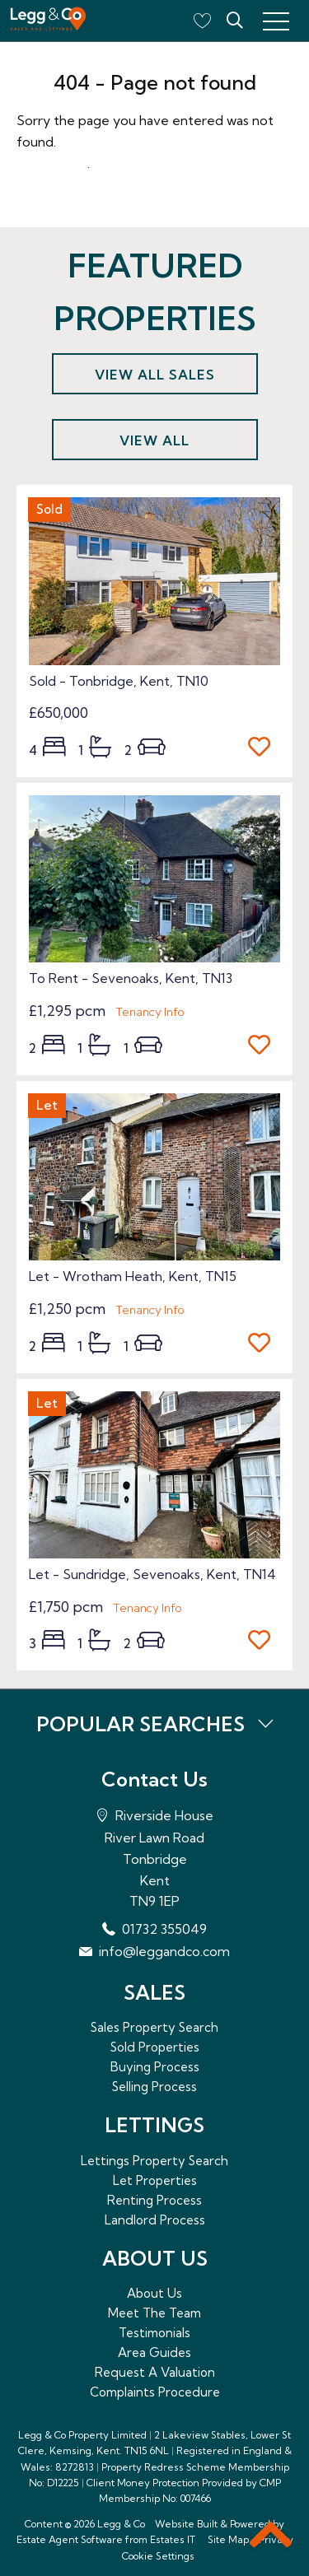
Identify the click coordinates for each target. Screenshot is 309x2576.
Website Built (186, 2524)
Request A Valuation (155, 2372)
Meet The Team (154, 2313)
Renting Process (154, 2200)
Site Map (228, 2539)
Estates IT (172, 2539)
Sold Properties (154, 2047)
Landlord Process (155, 2220)
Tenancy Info (150, 1011)
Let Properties (155, 2180)
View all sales (155, 374)
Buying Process (154, 2067)
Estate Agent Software (69, 2539)
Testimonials (154, 2333)
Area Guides (154, 2352)
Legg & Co (121, 2524)
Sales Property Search (154, 2027)
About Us (154, 2293)
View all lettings (154, 446)
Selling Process (154, 2086)
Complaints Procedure (155, 2392)
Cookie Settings (158, 2556)
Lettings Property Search (154, 2160)
